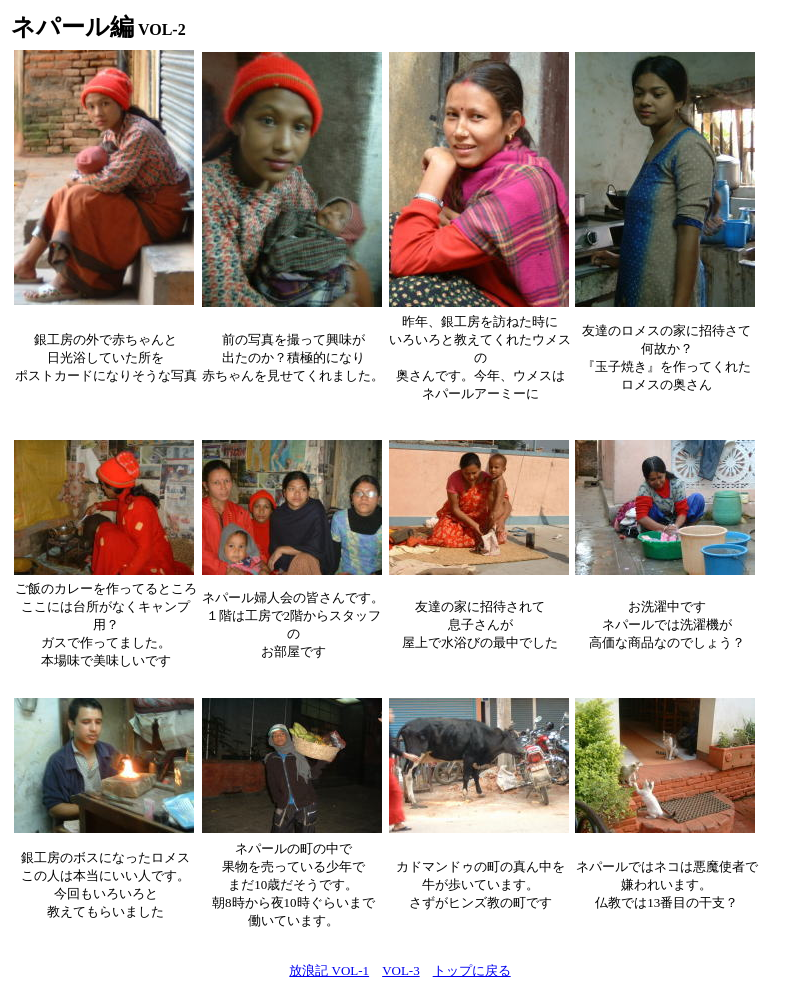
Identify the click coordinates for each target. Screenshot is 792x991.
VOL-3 (401, 970)
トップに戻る (472, 970)
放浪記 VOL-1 (329, 970)
